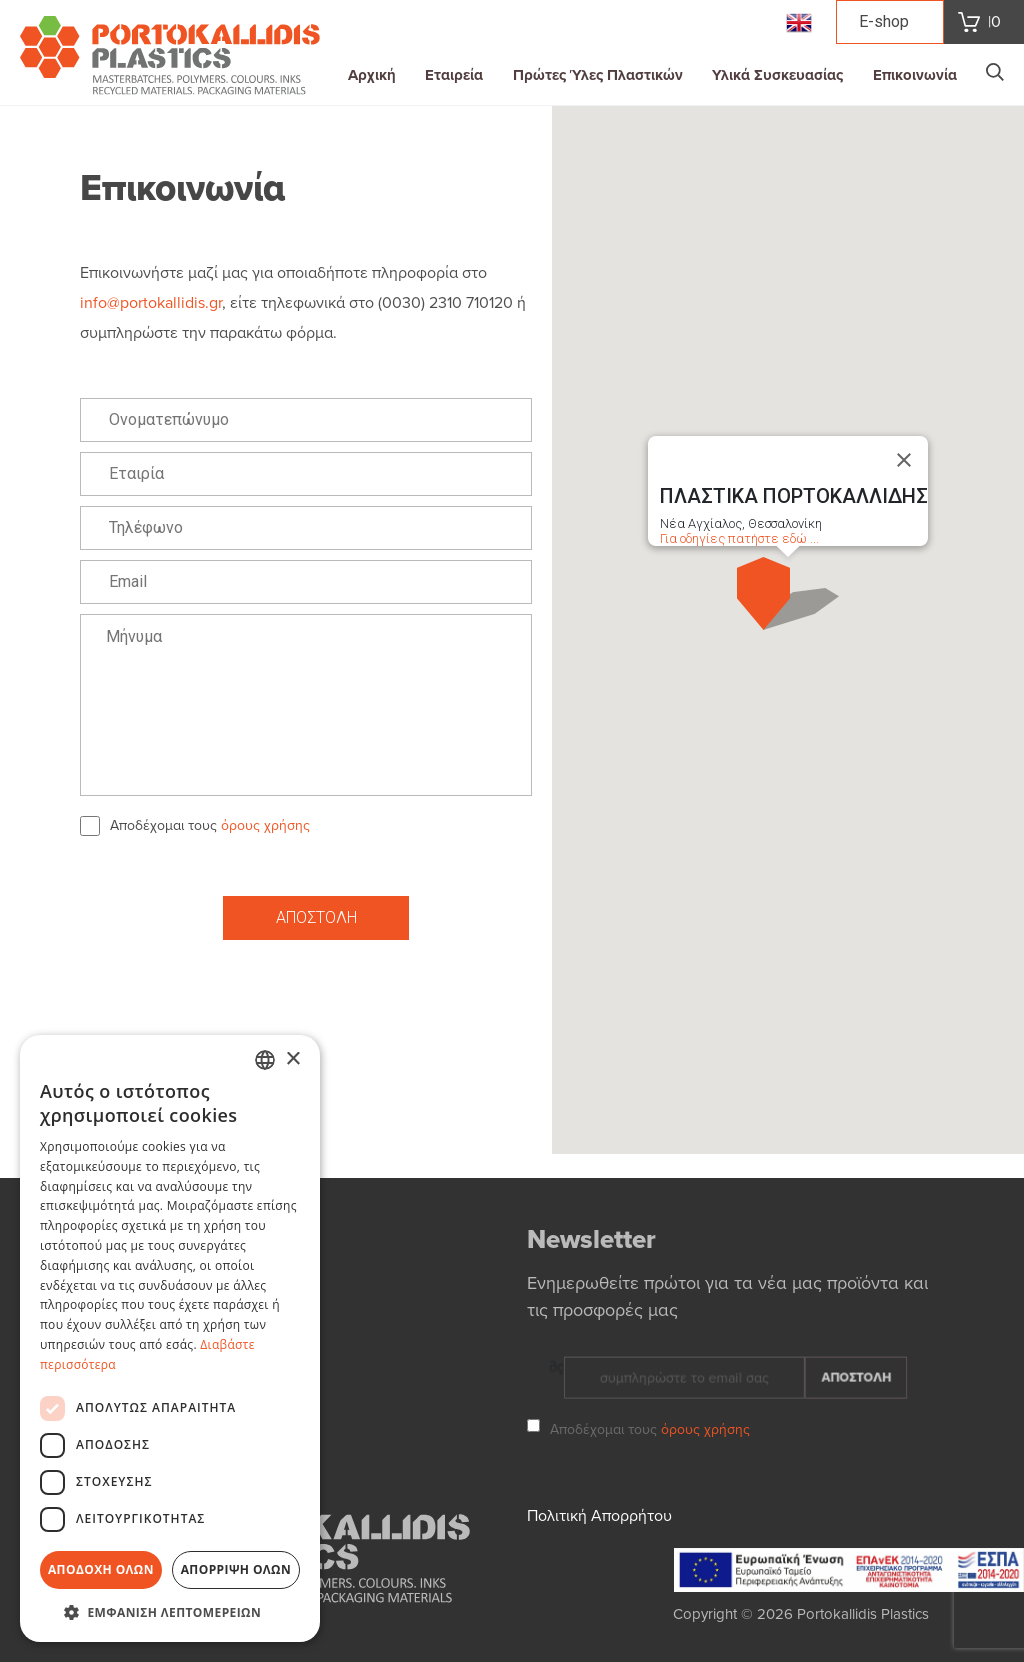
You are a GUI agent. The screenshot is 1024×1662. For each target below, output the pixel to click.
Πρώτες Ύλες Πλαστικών (598, 75)
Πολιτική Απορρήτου (599, 1524)
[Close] (904, 460)
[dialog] (170, 1338)
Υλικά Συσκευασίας (777, 75)
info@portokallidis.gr (151, 303)
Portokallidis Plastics (863, 1614)
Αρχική (372, 75)
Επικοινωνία (915, 75)
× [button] (292, 1059)
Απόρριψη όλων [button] (236, 1569)
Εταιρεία (454, 75)
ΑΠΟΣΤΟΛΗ (316, 917)
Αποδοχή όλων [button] (101, 1569)
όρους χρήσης (265, 825)
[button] (788, 593)
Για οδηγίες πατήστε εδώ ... (739, 538)
